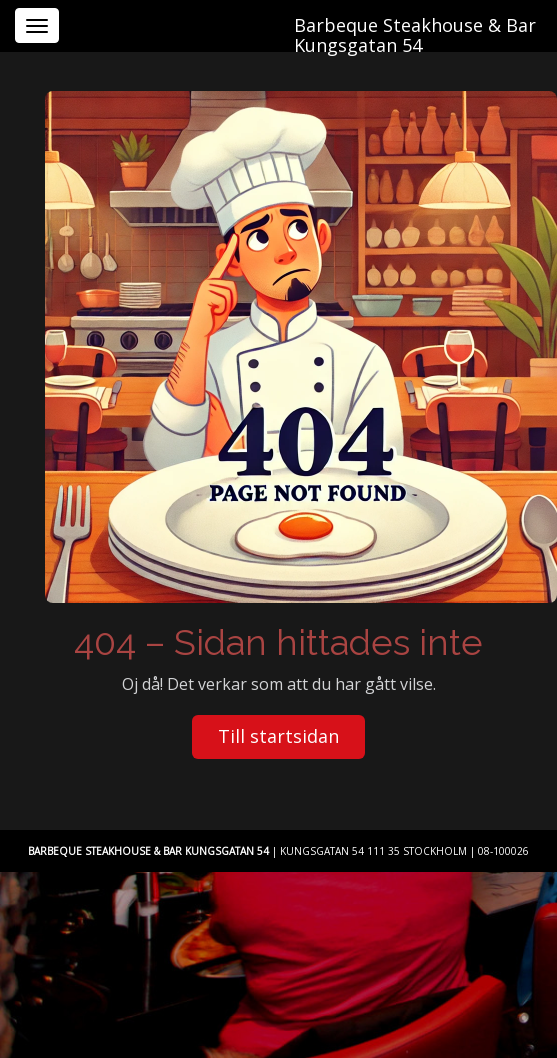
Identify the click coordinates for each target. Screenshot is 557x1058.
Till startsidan (278, 736)
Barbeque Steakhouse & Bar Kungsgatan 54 (415, 31)
